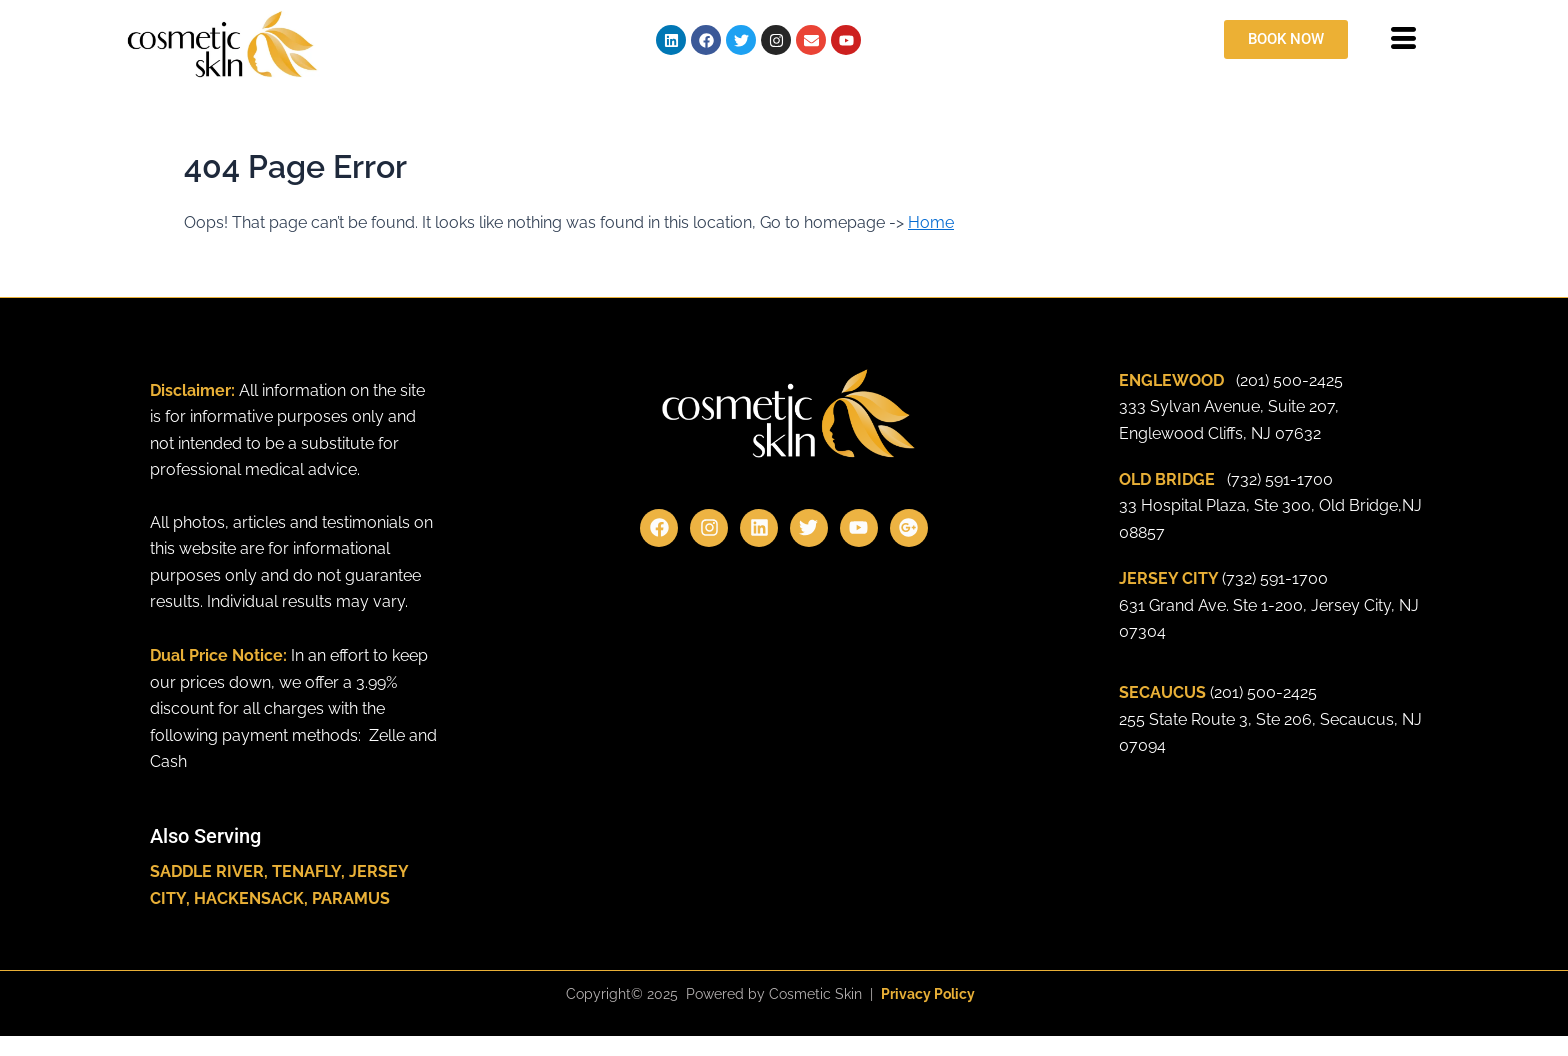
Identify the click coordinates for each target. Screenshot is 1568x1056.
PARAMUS (351, 898)
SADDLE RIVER (207, 871)
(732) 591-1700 (1280, 479)
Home (931, 222)
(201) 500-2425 (1289, 380)
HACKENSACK (249, 898)
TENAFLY (306, 871)
